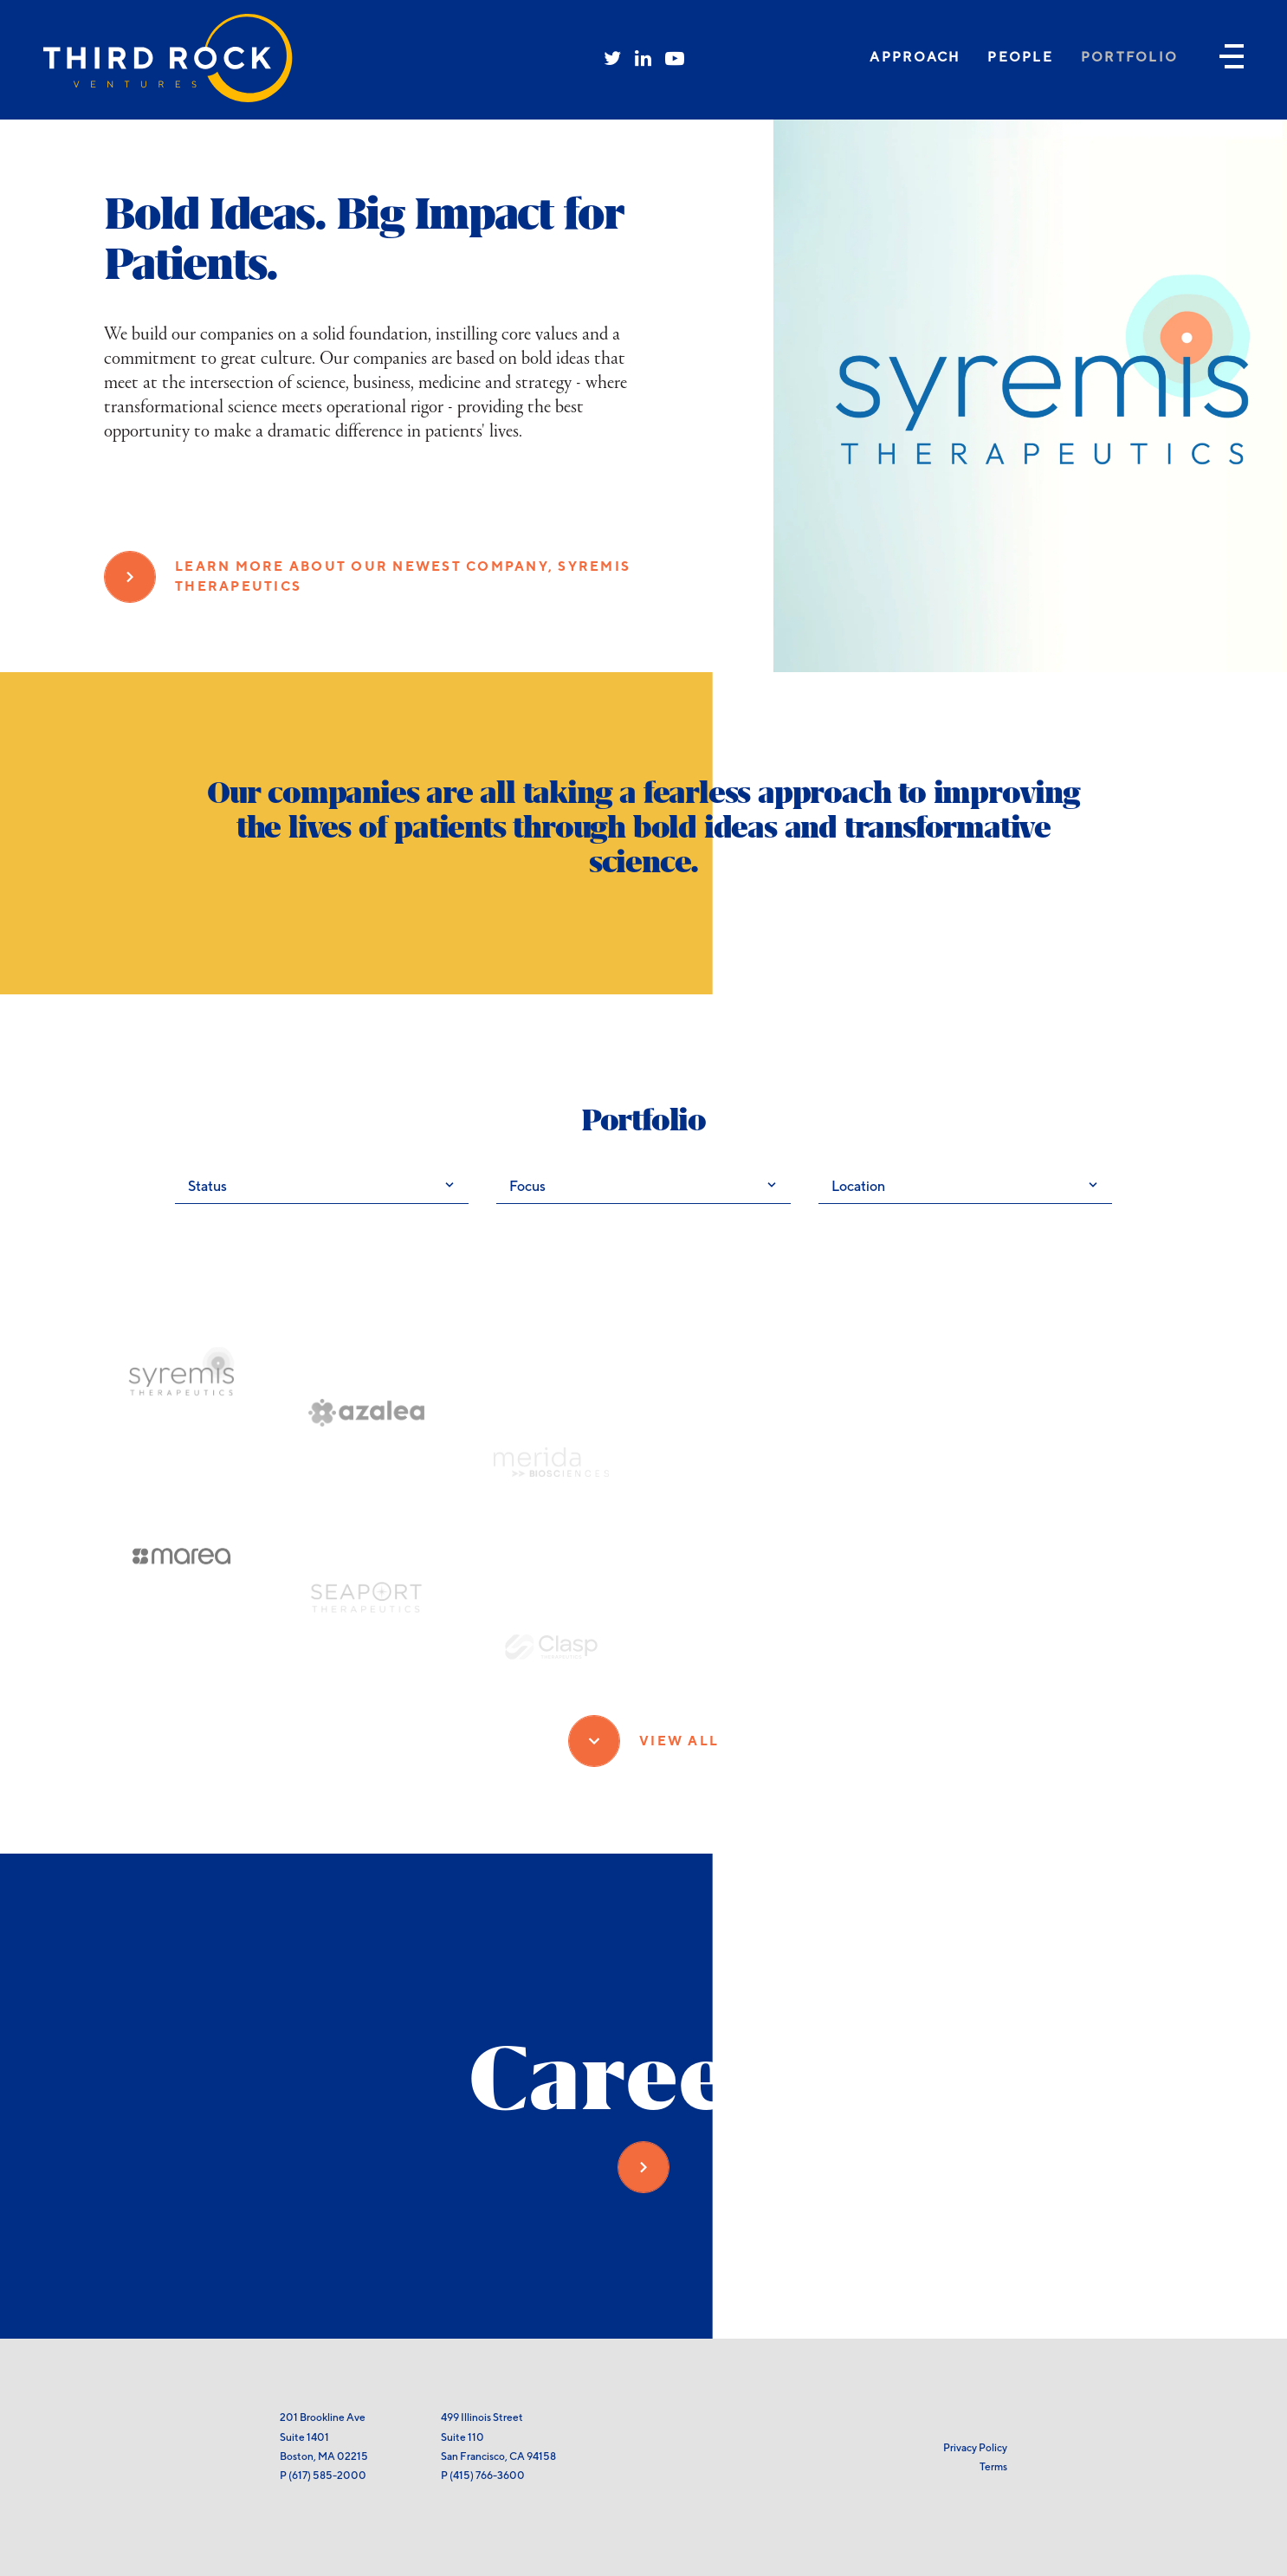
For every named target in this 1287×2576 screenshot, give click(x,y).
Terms (993, 2466)
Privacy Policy (975, 2447)
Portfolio (1129, 56)
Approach (915, 56)
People (1020, 56)
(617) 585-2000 (327, 2475)
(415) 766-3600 (487, 2475)
